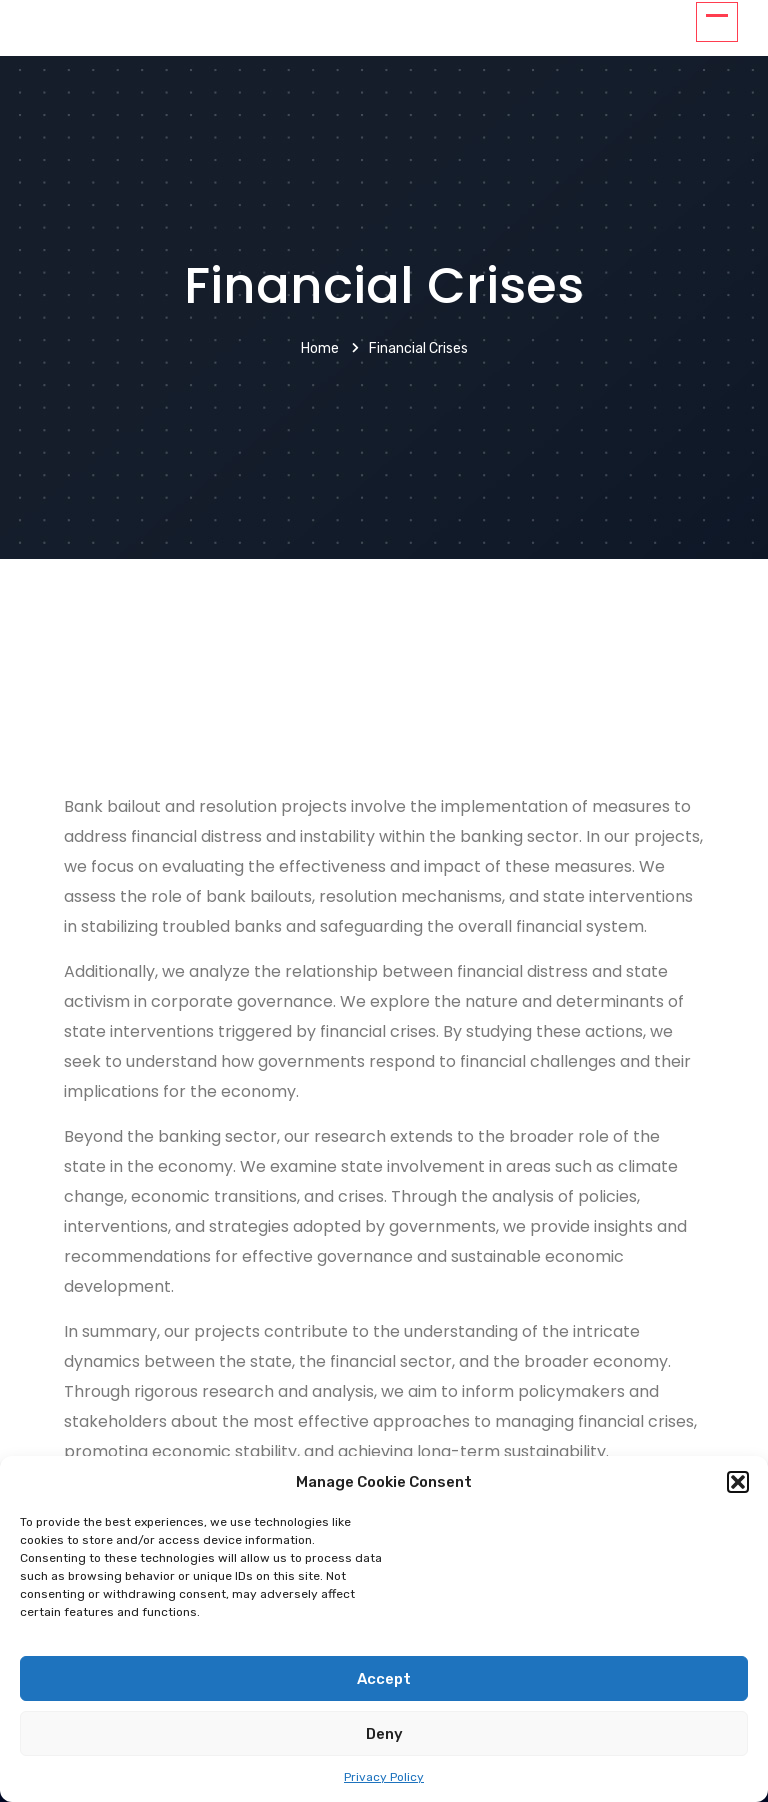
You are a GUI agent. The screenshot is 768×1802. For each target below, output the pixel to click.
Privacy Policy (384, 1777)
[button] (738, 1482)
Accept (384, 1679)
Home (320, 348)
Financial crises (418, 348)
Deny (384, 1734)
